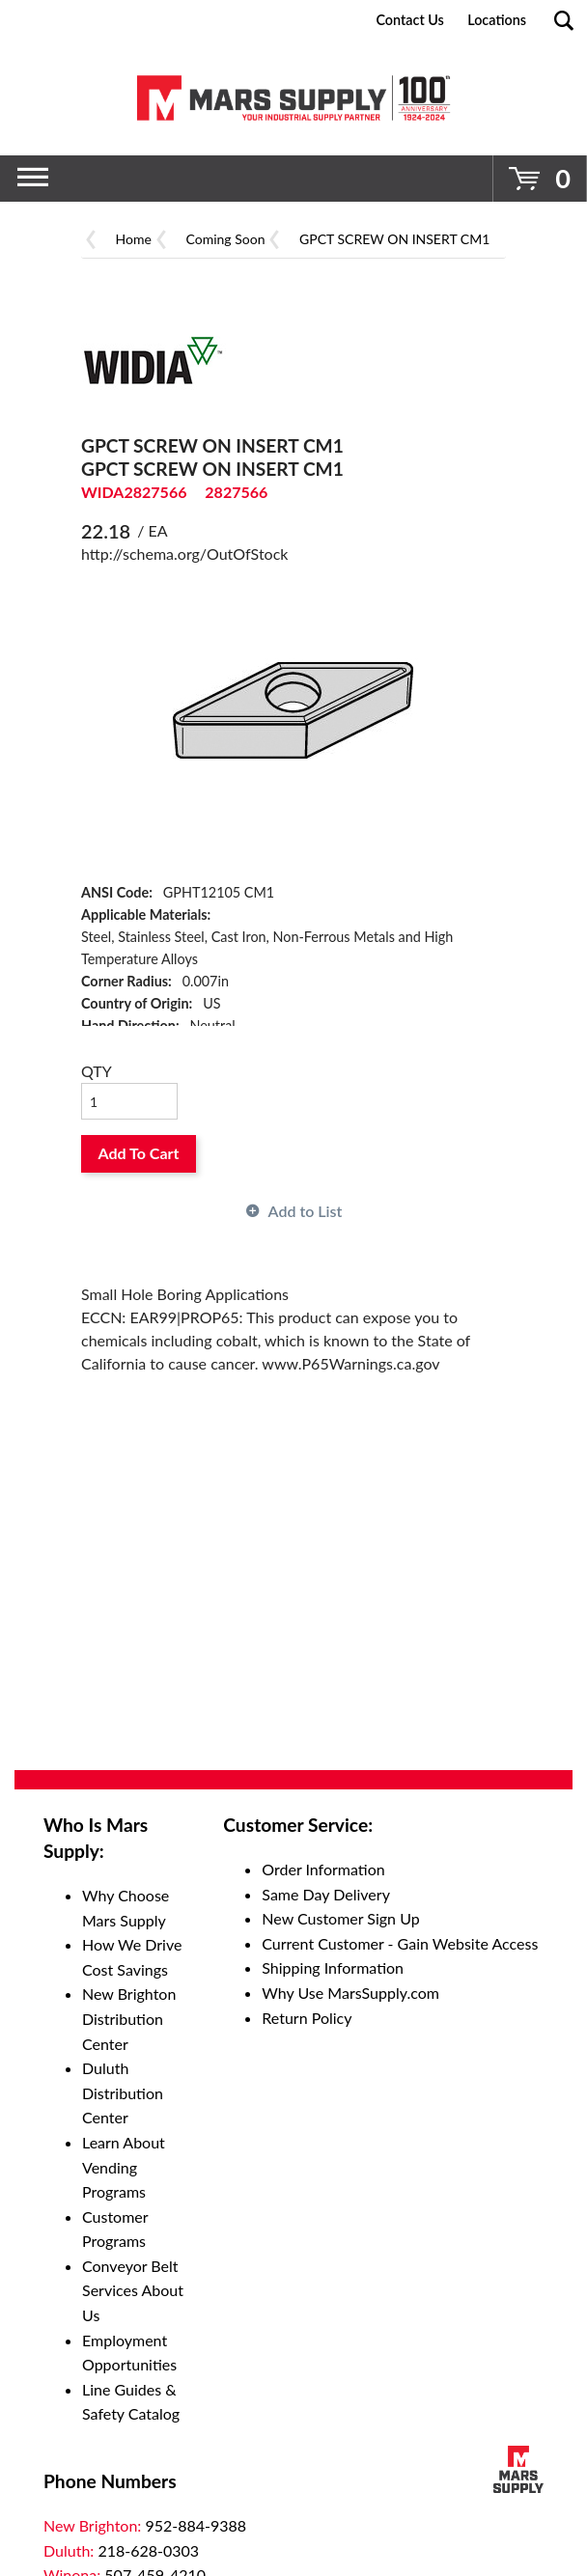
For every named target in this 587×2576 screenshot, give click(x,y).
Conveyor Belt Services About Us (132, 2290)
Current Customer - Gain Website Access (400, 1943)
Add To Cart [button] (139, 1153)
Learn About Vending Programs (123, 2167)
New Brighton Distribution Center (129, 2018)
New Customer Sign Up (340, 1918)
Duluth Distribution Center (122, 2092)
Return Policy (306, 2017)
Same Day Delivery (326, 1894)
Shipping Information (333, 1967)
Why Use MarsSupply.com (350, 1992)
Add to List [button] (305, 1211)
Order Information (323, 1869)
